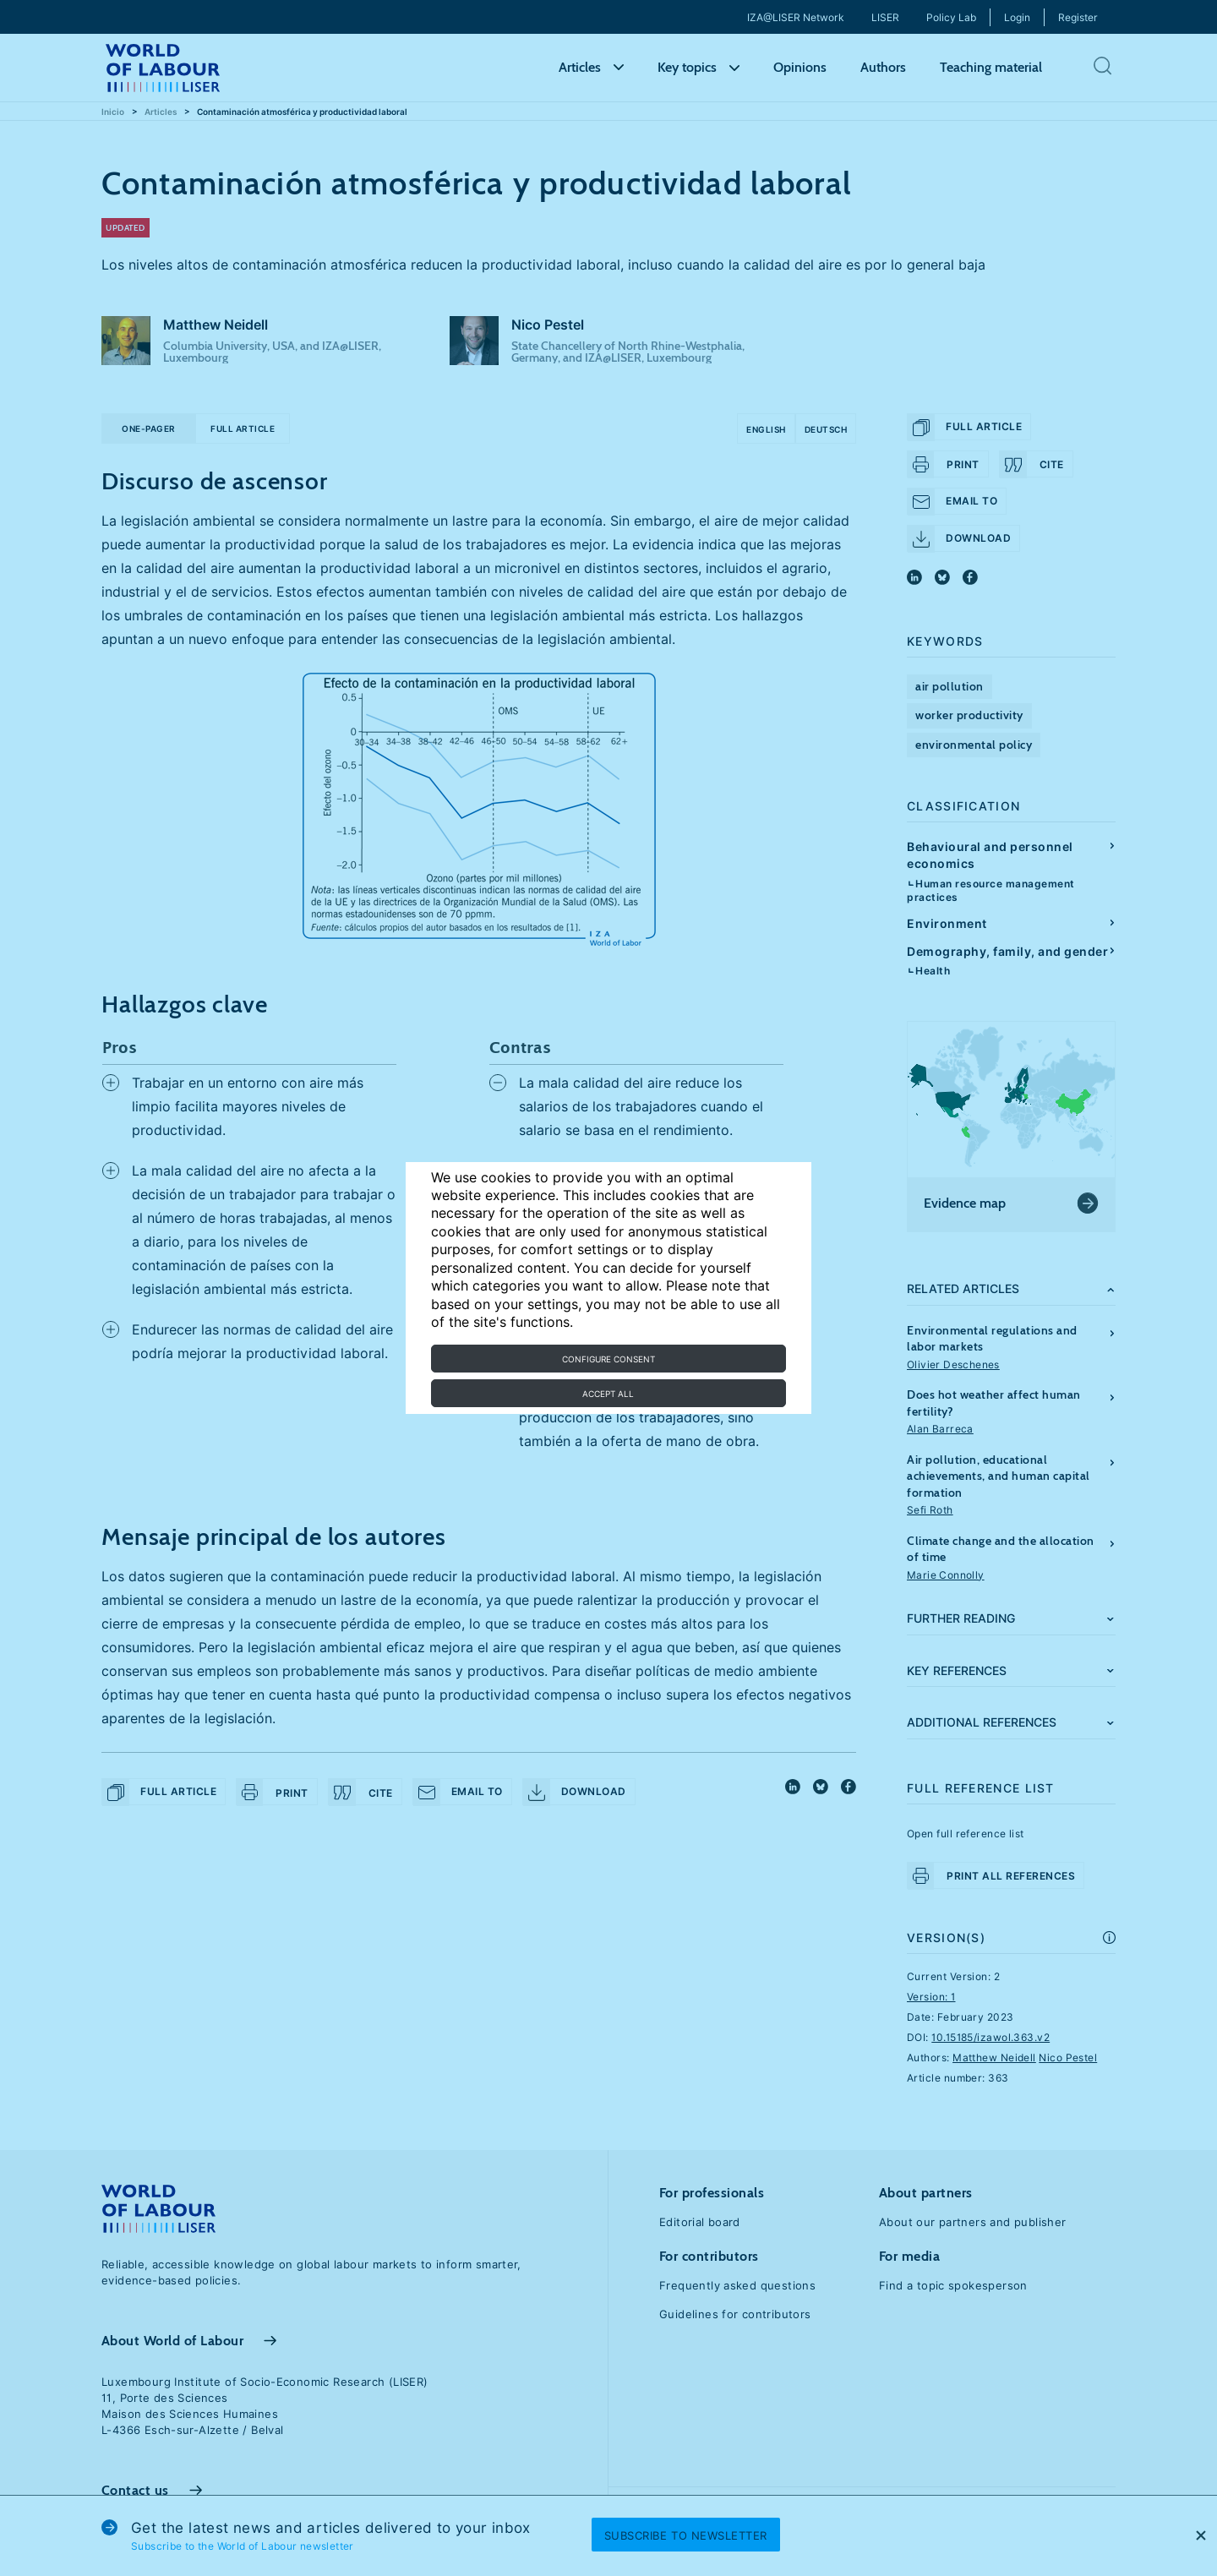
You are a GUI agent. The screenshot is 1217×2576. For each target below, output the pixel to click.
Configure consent (608, 1359)
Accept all (608, 1394)
